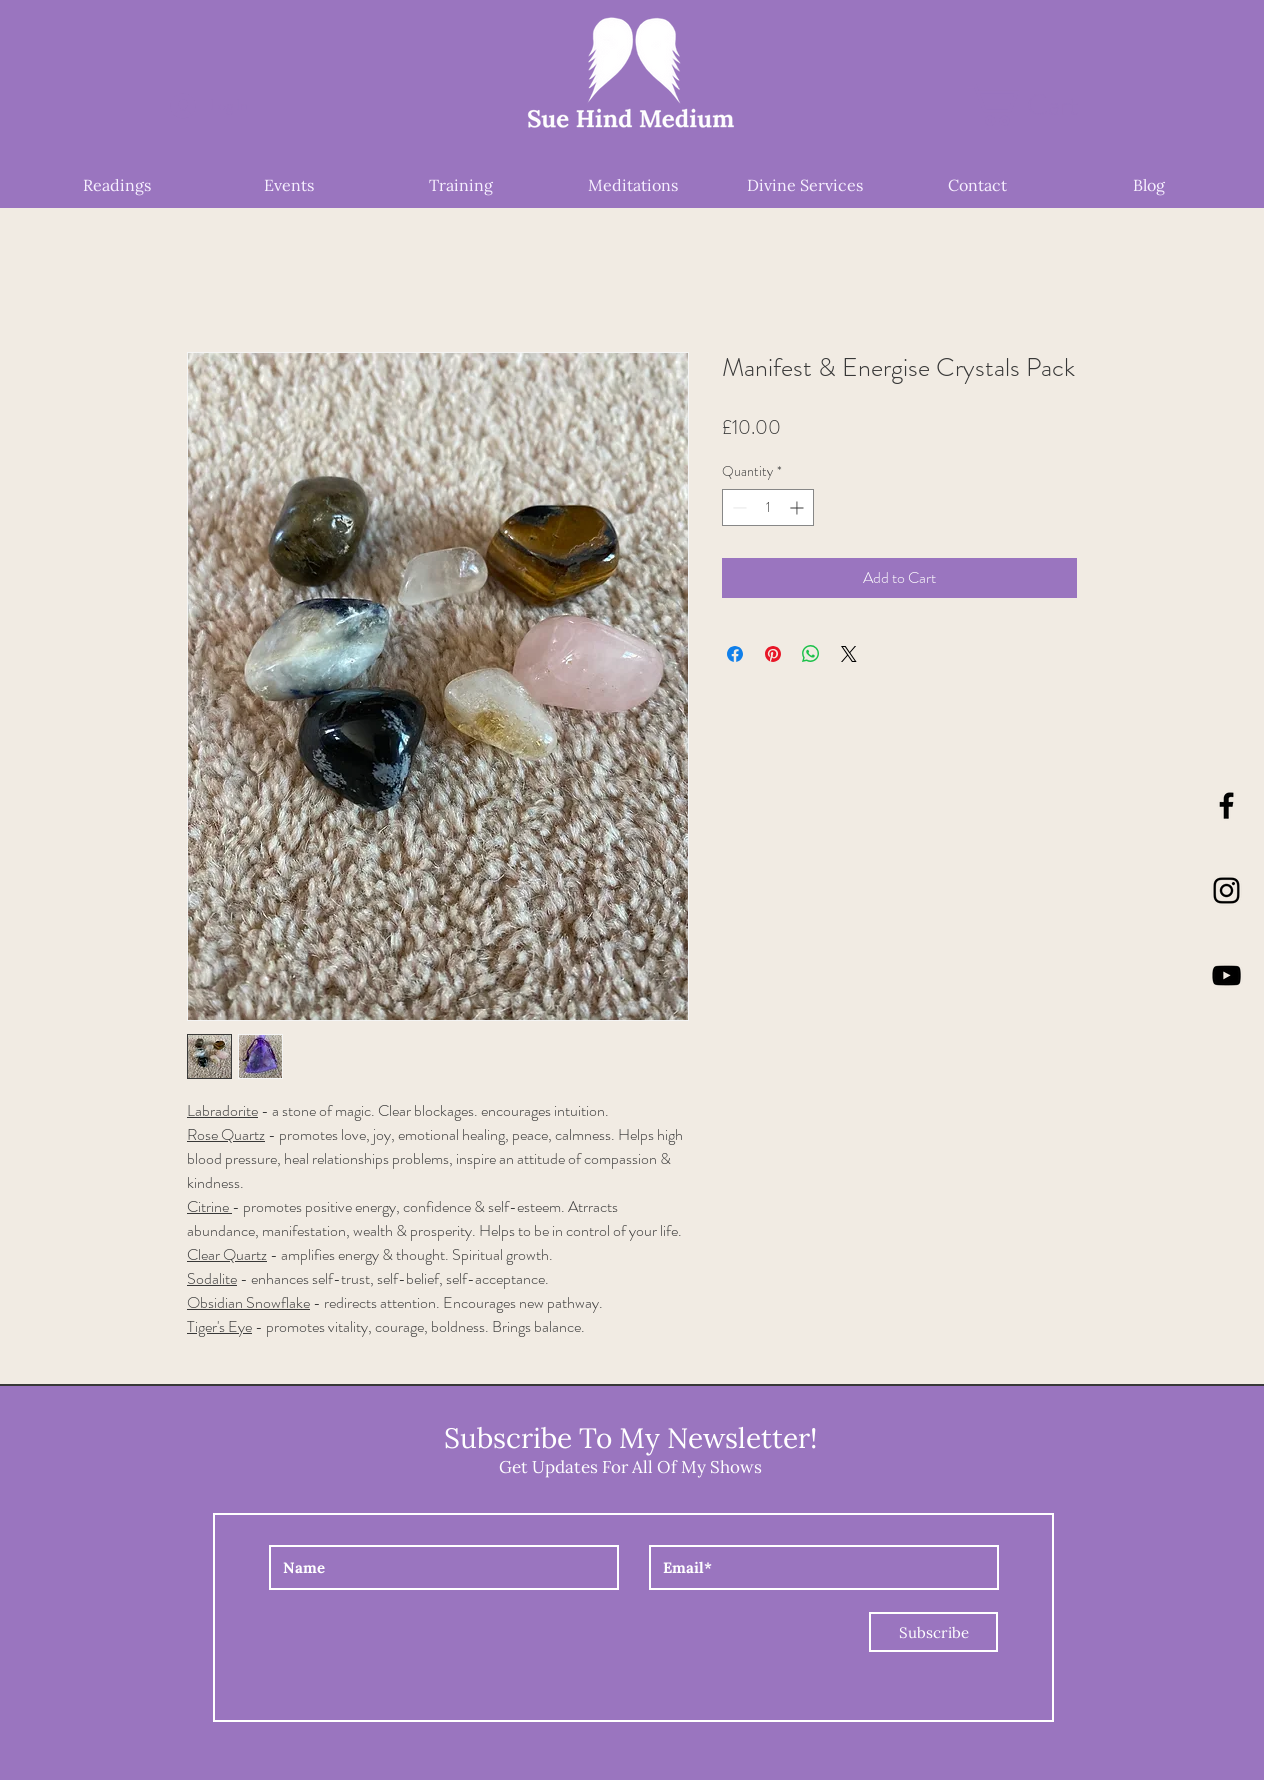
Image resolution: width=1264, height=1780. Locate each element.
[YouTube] (1226, 975)
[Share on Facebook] (735, 654)
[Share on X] (849, 654)
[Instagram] (1226, 890)
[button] (1046, 105)
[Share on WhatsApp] (811, 654)
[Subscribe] (933, 1632)
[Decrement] (737, 507)
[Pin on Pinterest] (773, 654)
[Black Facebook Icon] (1226, 805)
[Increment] (798, 507)
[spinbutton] (768, 507)
